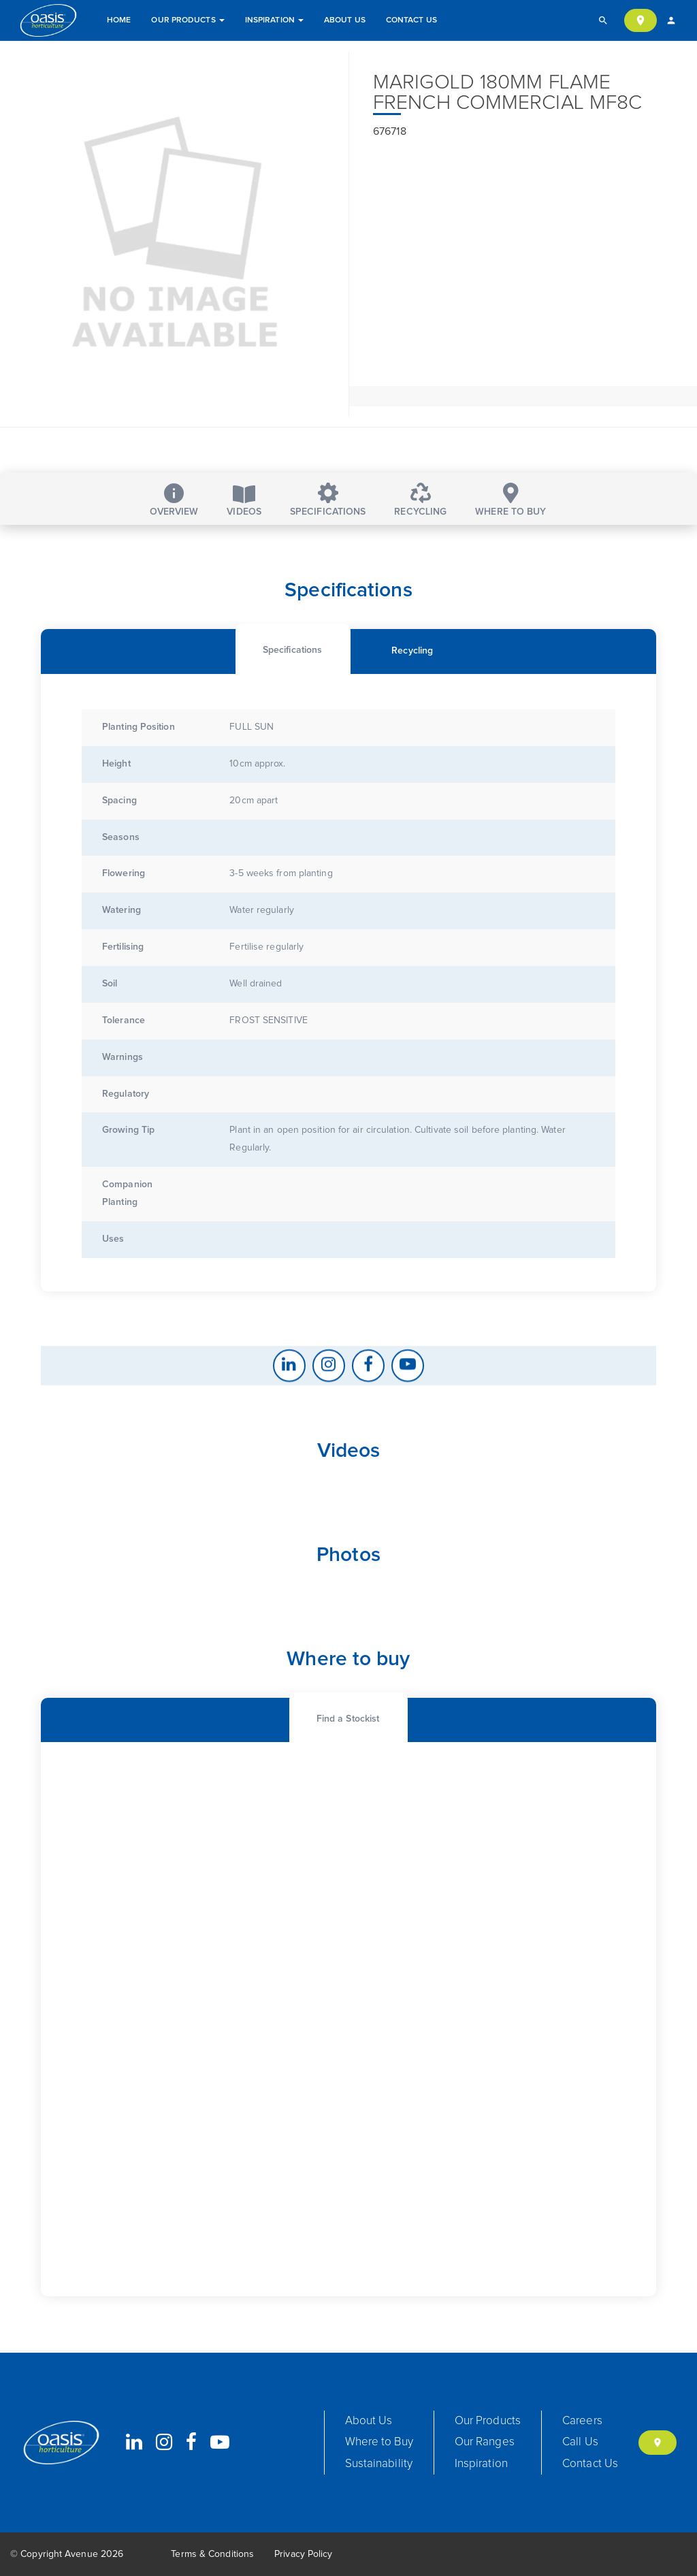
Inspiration (274, 20)
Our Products (187, 20)
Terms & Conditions (212, 2554)
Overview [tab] (174, 500)
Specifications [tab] (328, 500)
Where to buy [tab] (510, 500)
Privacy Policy (303, 2554)
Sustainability (378, 2464)
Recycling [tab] (420, 500)
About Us (345, 20)
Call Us (580, 2442)
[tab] (292, 731)
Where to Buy (379, 2442)
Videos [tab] (244, 501)
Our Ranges (485, 2442)
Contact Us (411, 20)
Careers (582, 2421)
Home (119, 20)
